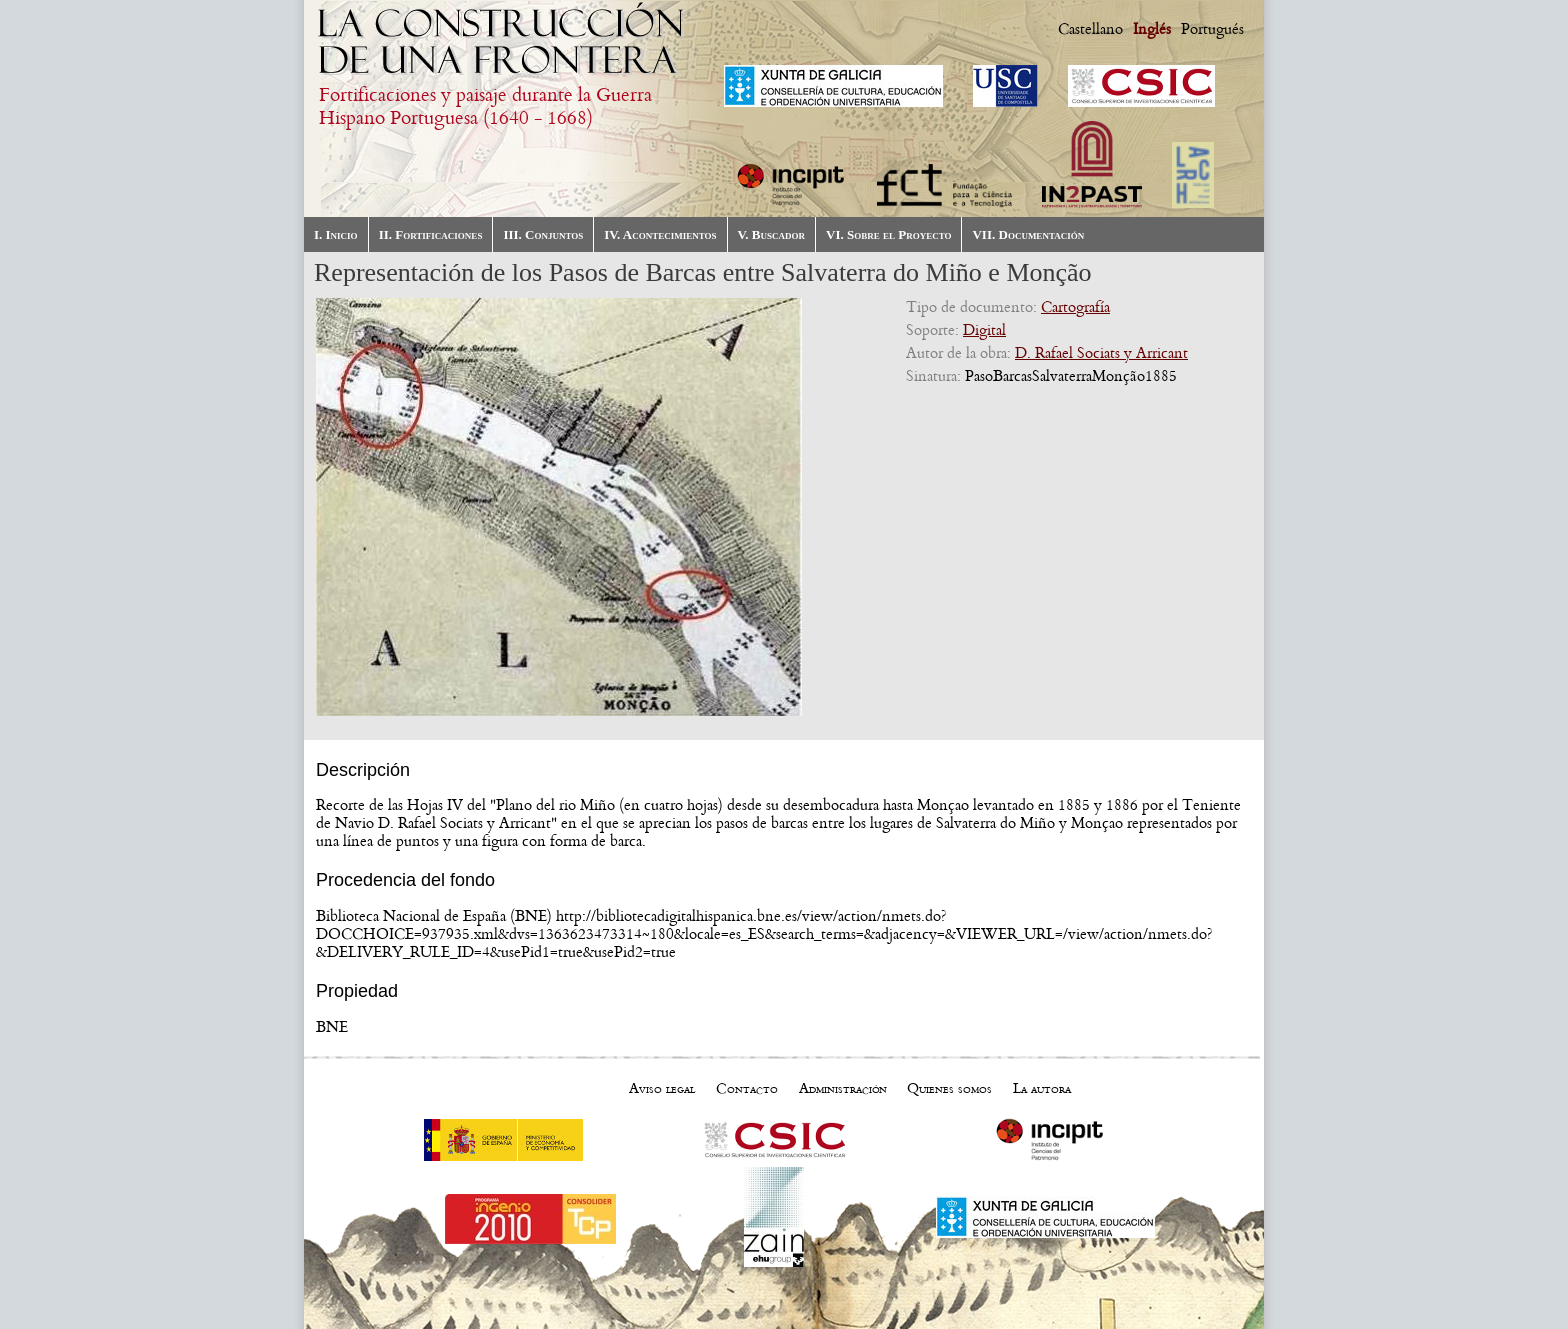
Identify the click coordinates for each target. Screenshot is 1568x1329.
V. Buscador (771, 234)
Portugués (1212, 29)
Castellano (1090, 29)
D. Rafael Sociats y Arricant (1101, 353)
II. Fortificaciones (431, 234)
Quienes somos (949, 1088)
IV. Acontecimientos (660, 234)
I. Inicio (336, 234)
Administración (843, 1088)
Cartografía (1075, 307)
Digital (984, 330)
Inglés (1152, 29)
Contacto (747, 1088)
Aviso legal (662, 1088)
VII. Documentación (1028, 234)
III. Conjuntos (543, 234)
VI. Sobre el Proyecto (888, 234)
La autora (1042, 1088)
